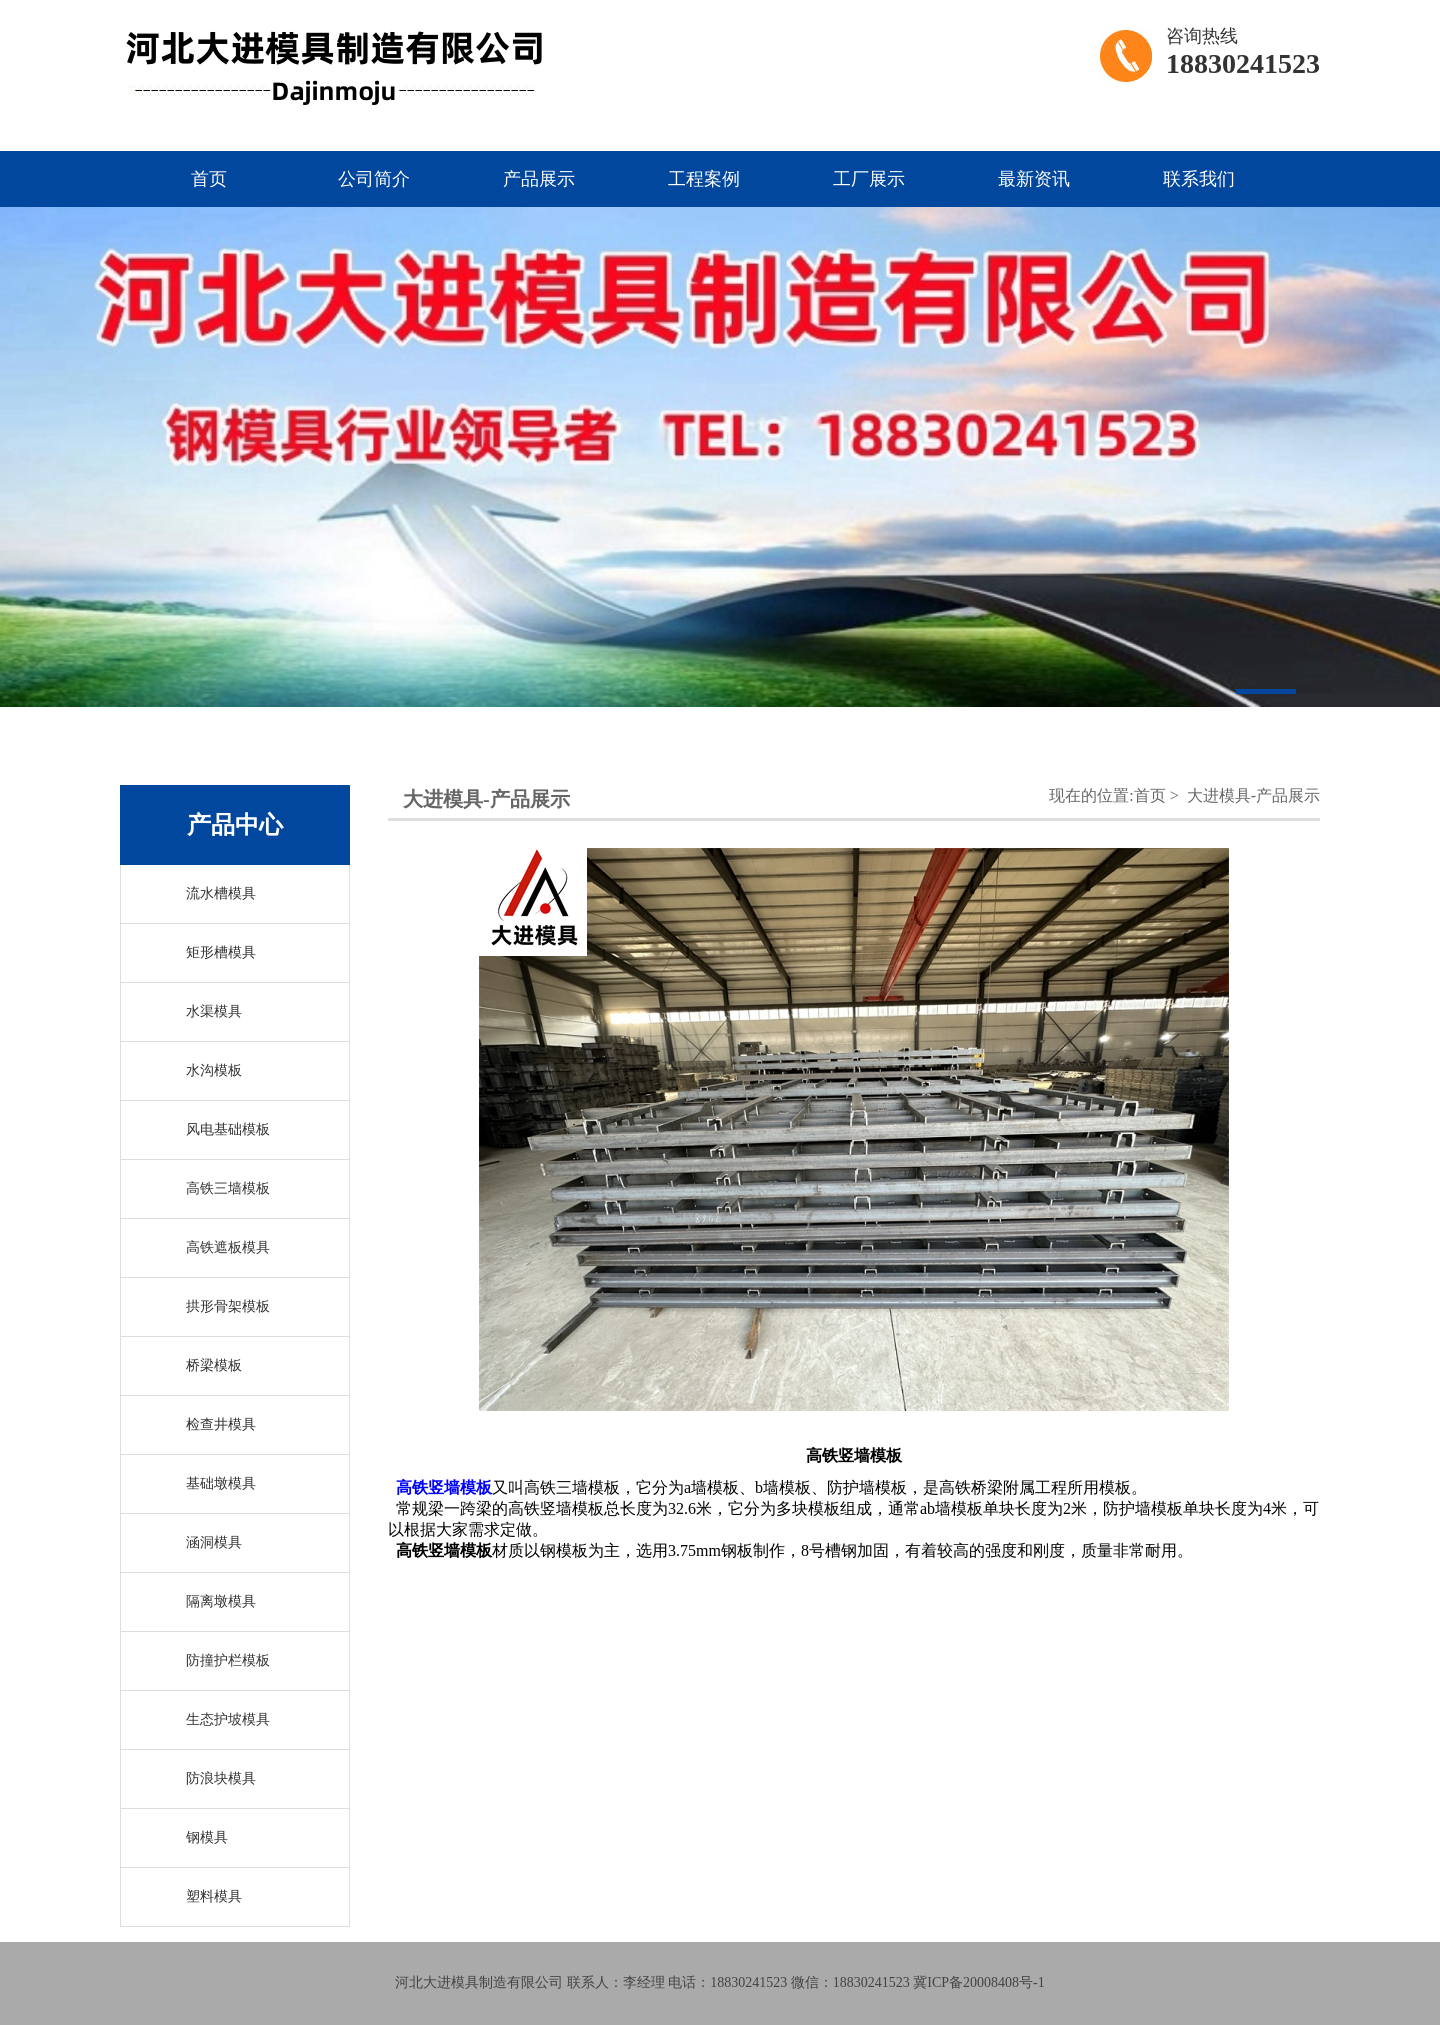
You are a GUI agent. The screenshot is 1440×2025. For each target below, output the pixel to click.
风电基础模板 (228, 1129)
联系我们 (1199, 179)
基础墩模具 (221, 1483)
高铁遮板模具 (228, 1247)
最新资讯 (1034, 179)
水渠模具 (214, 1011)
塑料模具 (214, 1896)
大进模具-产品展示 (1253, 795)
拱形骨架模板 (228, 1306)
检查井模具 (221, 1424)
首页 (209, 179)
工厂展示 (869, 179)
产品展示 (539, 179)
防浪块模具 (221, 1778)
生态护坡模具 (228, 1719)
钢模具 (207, 1837)
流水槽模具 (221, 893)
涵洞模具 (214, 1542)
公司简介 (374, 179)
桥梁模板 (214, 1365)
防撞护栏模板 (228, 1660)
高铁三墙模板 (228, 1188)
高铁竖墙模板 (444, 1487)
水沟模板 (214, 1070)
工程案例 (704, 179)
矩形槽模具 (221, 952)
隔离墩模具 (221, 1601)
